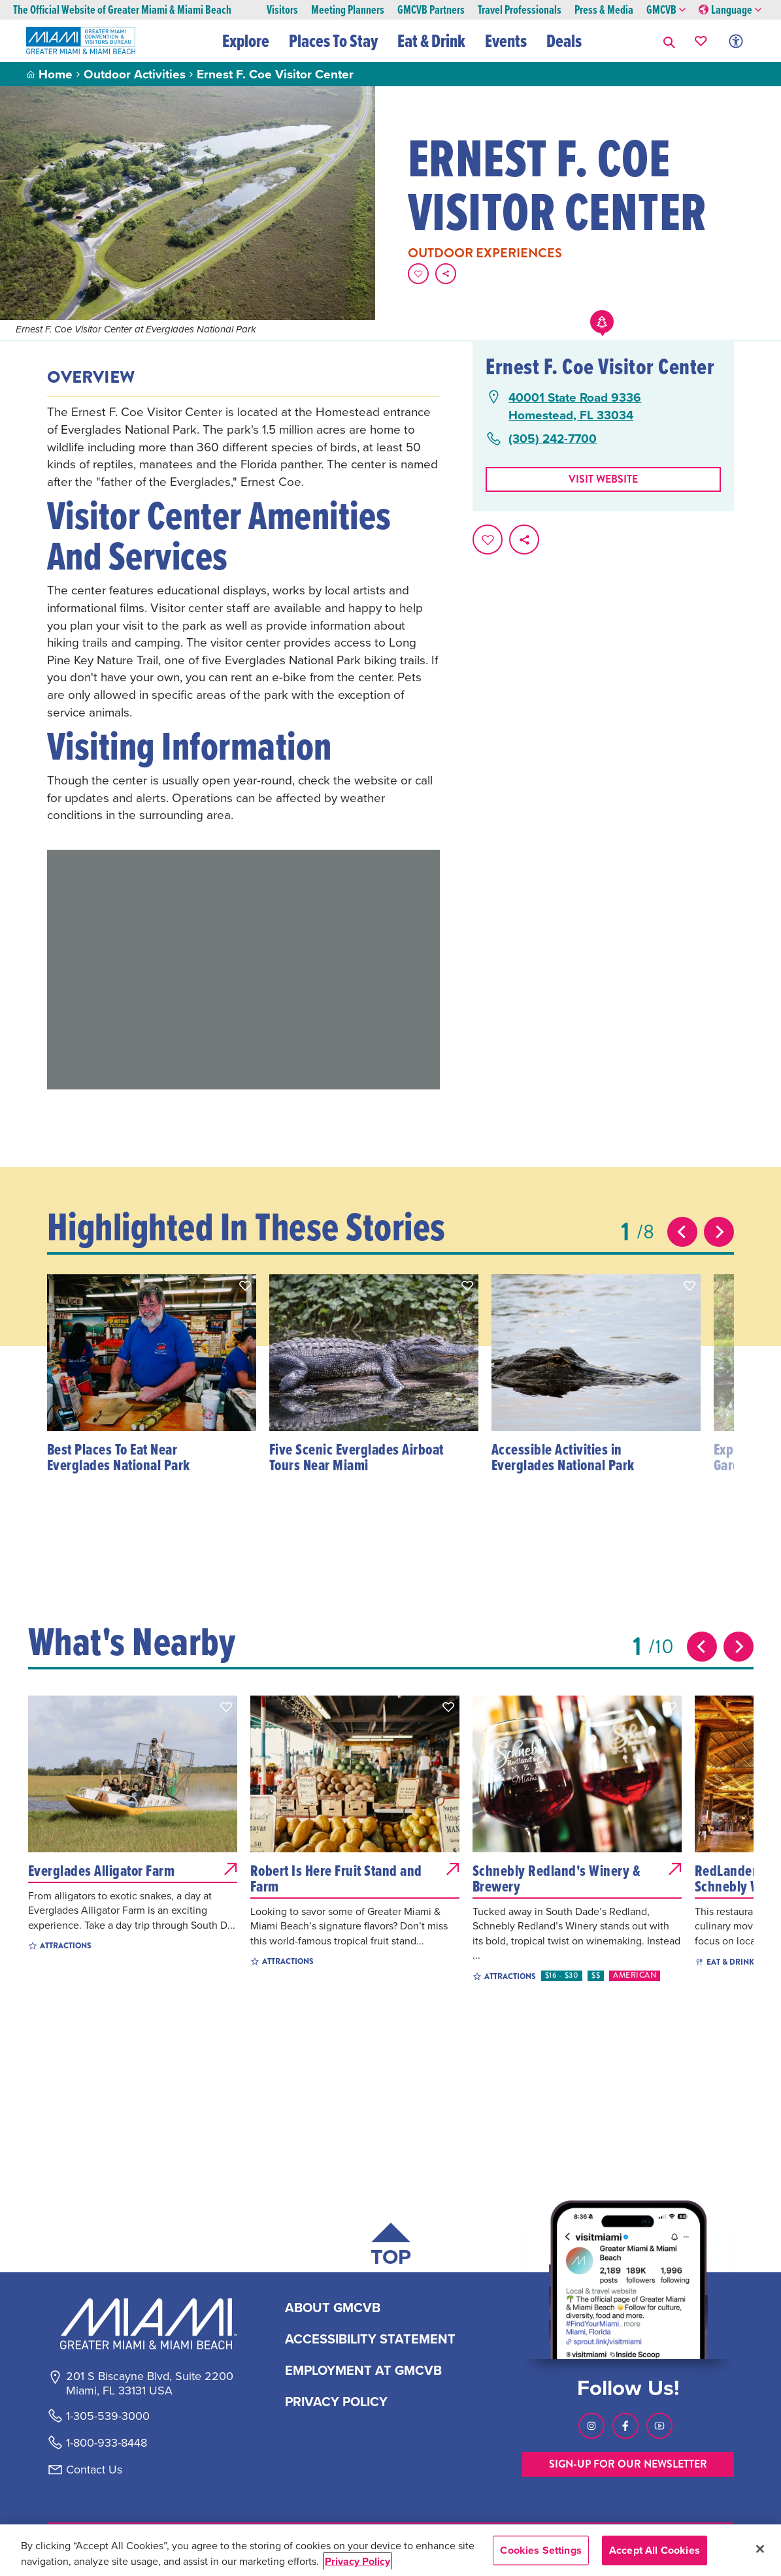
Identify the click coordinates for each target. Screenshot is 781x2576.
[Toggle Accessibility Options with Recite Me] (736, 41)
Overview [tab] (91, 377)
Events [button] (506, 40)
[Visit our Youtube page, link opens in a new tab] (659, 2426)
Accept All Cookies (654, 2550)
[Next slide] (719, 1232)
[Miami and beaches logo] (149, 2323)
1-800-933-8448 (106, 2443)
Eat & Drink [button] (431, 40)
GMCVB (666, 10)
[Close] (760, 2548)
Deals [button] (564, 40)
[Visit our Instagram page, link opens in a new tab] (591, 2426)
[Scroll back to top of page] (391, 2247)
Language (730, 10)
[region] (390, 2550)
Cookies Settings (541, 2550)
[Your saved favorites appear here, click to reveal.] (701, 41)
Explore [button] (245, 40)
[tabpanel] (243, 613)
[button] (669, 41)
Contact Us (94, 2469)
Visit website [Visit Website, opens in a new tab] (603, 479)
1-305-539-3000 (108, 2416)
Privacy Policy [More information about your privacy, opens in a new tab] (357, 2561)
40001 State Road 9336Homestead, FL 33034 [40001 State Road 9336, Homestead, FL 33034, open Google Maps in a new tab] (574, 406)
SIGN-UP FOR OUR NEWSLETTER (628, 2463)
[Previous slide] (682, 1232)
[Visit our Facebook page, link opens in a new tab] (625, 2426)
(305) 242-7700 (552, 438)
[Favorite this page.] (418, 273)
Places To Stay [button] (333, 40)
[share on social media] (445, 273)
